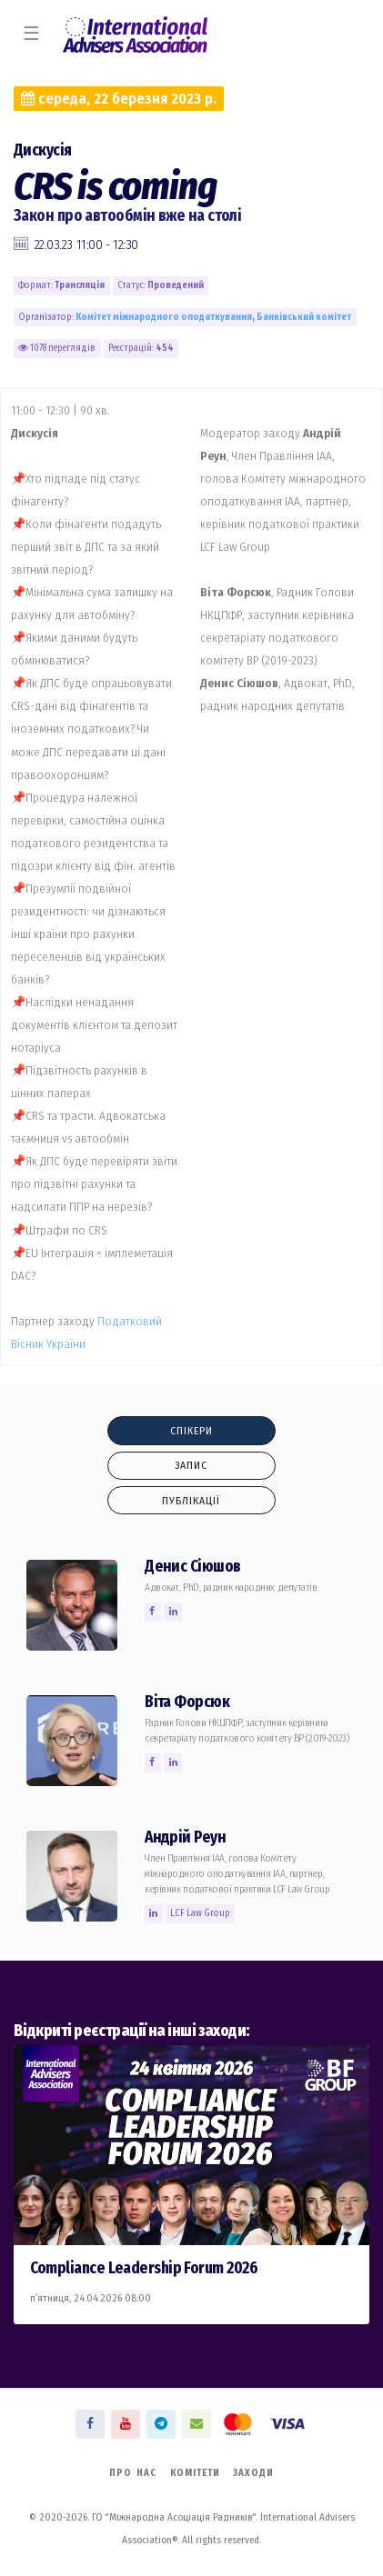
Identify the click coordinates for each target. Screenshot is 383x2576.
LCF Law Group (200, 1913)
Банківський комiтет (304, 317)
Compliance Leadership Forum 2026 (143, 2268)
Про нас (132, 2473)
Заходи (253, 2473)
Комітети (195, 2473)
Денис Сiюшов (192, 1566)
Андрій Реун (185, 1837)
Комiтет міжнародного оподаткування (164, 317)
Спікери (191, 1430)
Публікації (191, 1500)
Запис (191, 1465)
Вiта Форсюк (187, 1702)
